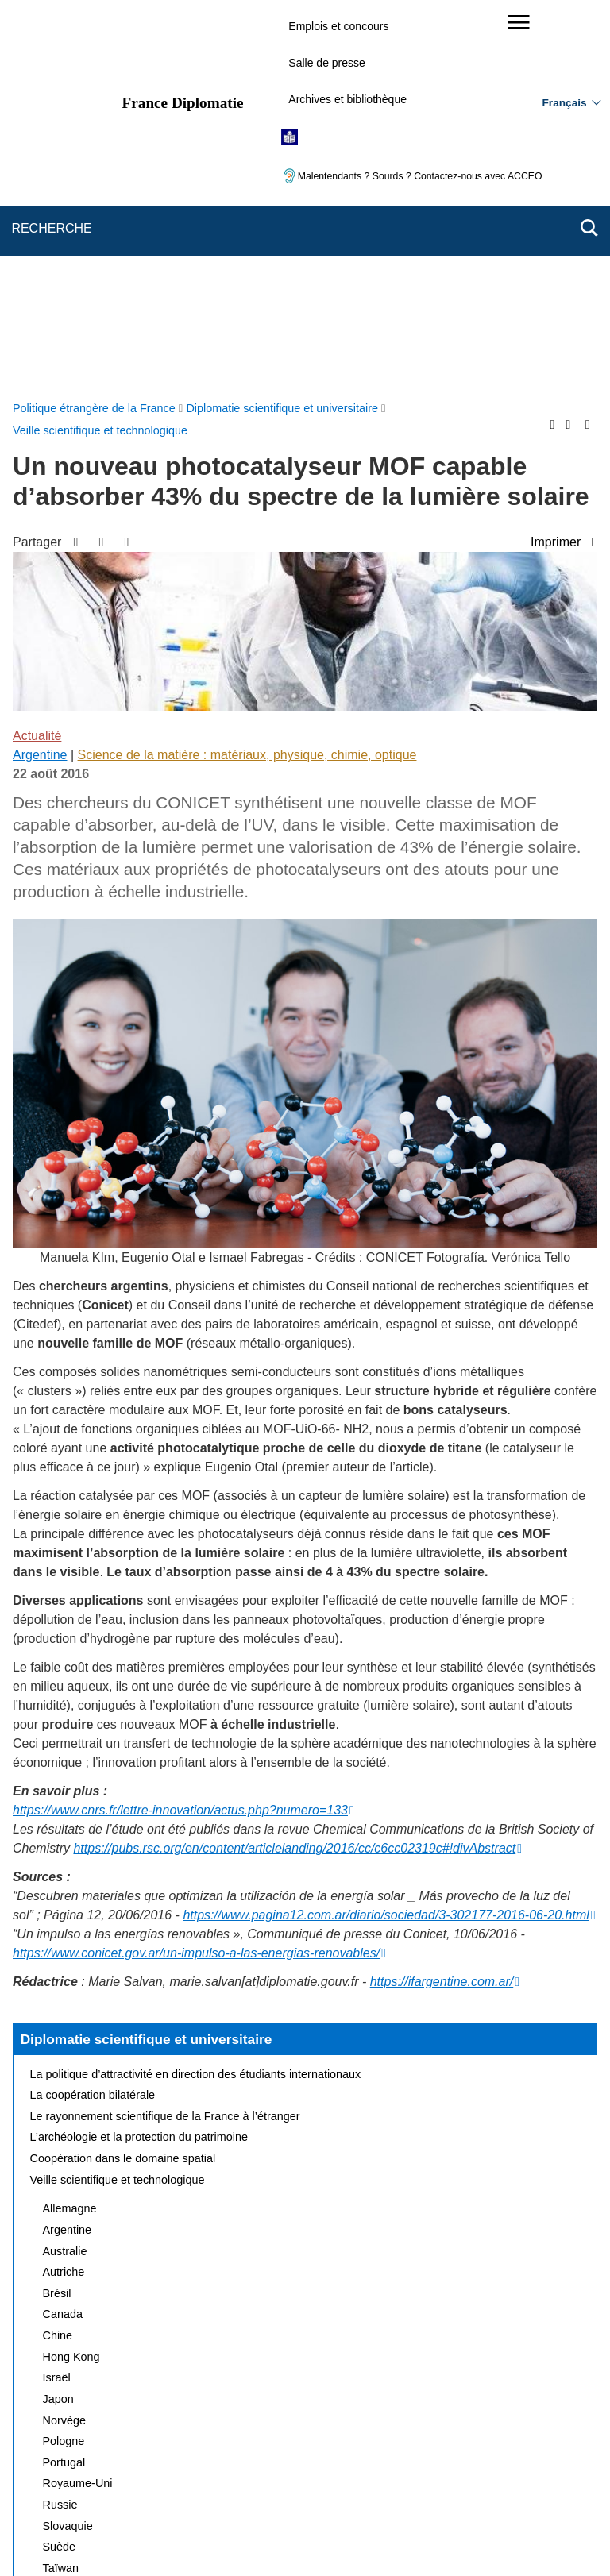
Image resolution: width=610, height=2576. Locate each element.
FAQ (271, 2461)
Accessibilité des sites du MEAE (243, 2483)
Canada (63, 1936)
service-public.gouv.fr (143, 2536)
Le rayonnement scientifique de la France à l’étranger (165, 1738)
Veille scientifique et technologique (117, 1801)
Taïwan (61, 2190)
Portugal (64, 2084)
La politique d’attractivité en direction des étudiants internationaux (195, 1696)
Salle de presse (326, 62)
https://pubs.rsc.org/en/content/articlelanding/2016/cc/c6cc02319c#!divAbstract (294, 1470)
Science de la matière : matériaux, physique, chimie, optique (247, 377)
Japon (58, 2021)
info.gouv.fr (344, 2536)
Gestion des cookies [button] (388, 2483)
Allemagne (70, 1830)
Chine (58, 1957)
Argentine (40, 377)
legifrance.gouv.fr (255, 2536)
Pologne (64, 2063)
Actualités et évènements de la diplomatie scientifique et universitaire (204, 2232)
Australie (65, 1873)
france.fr (413, 2536)
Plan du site (133, 2461)
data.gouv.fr (483, 2536)
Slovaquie (68, 2148)
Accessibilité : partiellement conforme (492, 2461)
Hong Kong (71, 1978)
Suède (59, 2168)
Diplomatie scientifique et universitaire (146, 1661)
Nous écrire (209, 2461)
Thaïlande (68, 2211)
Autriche (64, 1894)
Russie (60, 2126)
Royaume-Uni (78, 2105)
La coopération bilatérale (93, 1716)
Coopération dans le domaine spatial (123, 1780)
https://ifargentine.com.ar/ (442, 1603)
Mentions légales (345, 2461)
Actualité (37, 357)
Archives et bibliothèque (347, 99)
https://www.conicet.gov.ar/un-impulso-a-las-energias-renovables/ (196, 1575)
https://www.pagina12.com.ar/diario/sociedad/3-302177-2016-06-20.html (386, 1537)
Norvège (64, 2042)
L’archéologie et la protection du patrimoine (139, 1759)
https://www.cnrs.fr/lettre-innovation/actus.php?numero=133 (180, 1432)
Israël (57, 1999)
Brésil (57, 1915)
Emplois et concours (338, 26)
